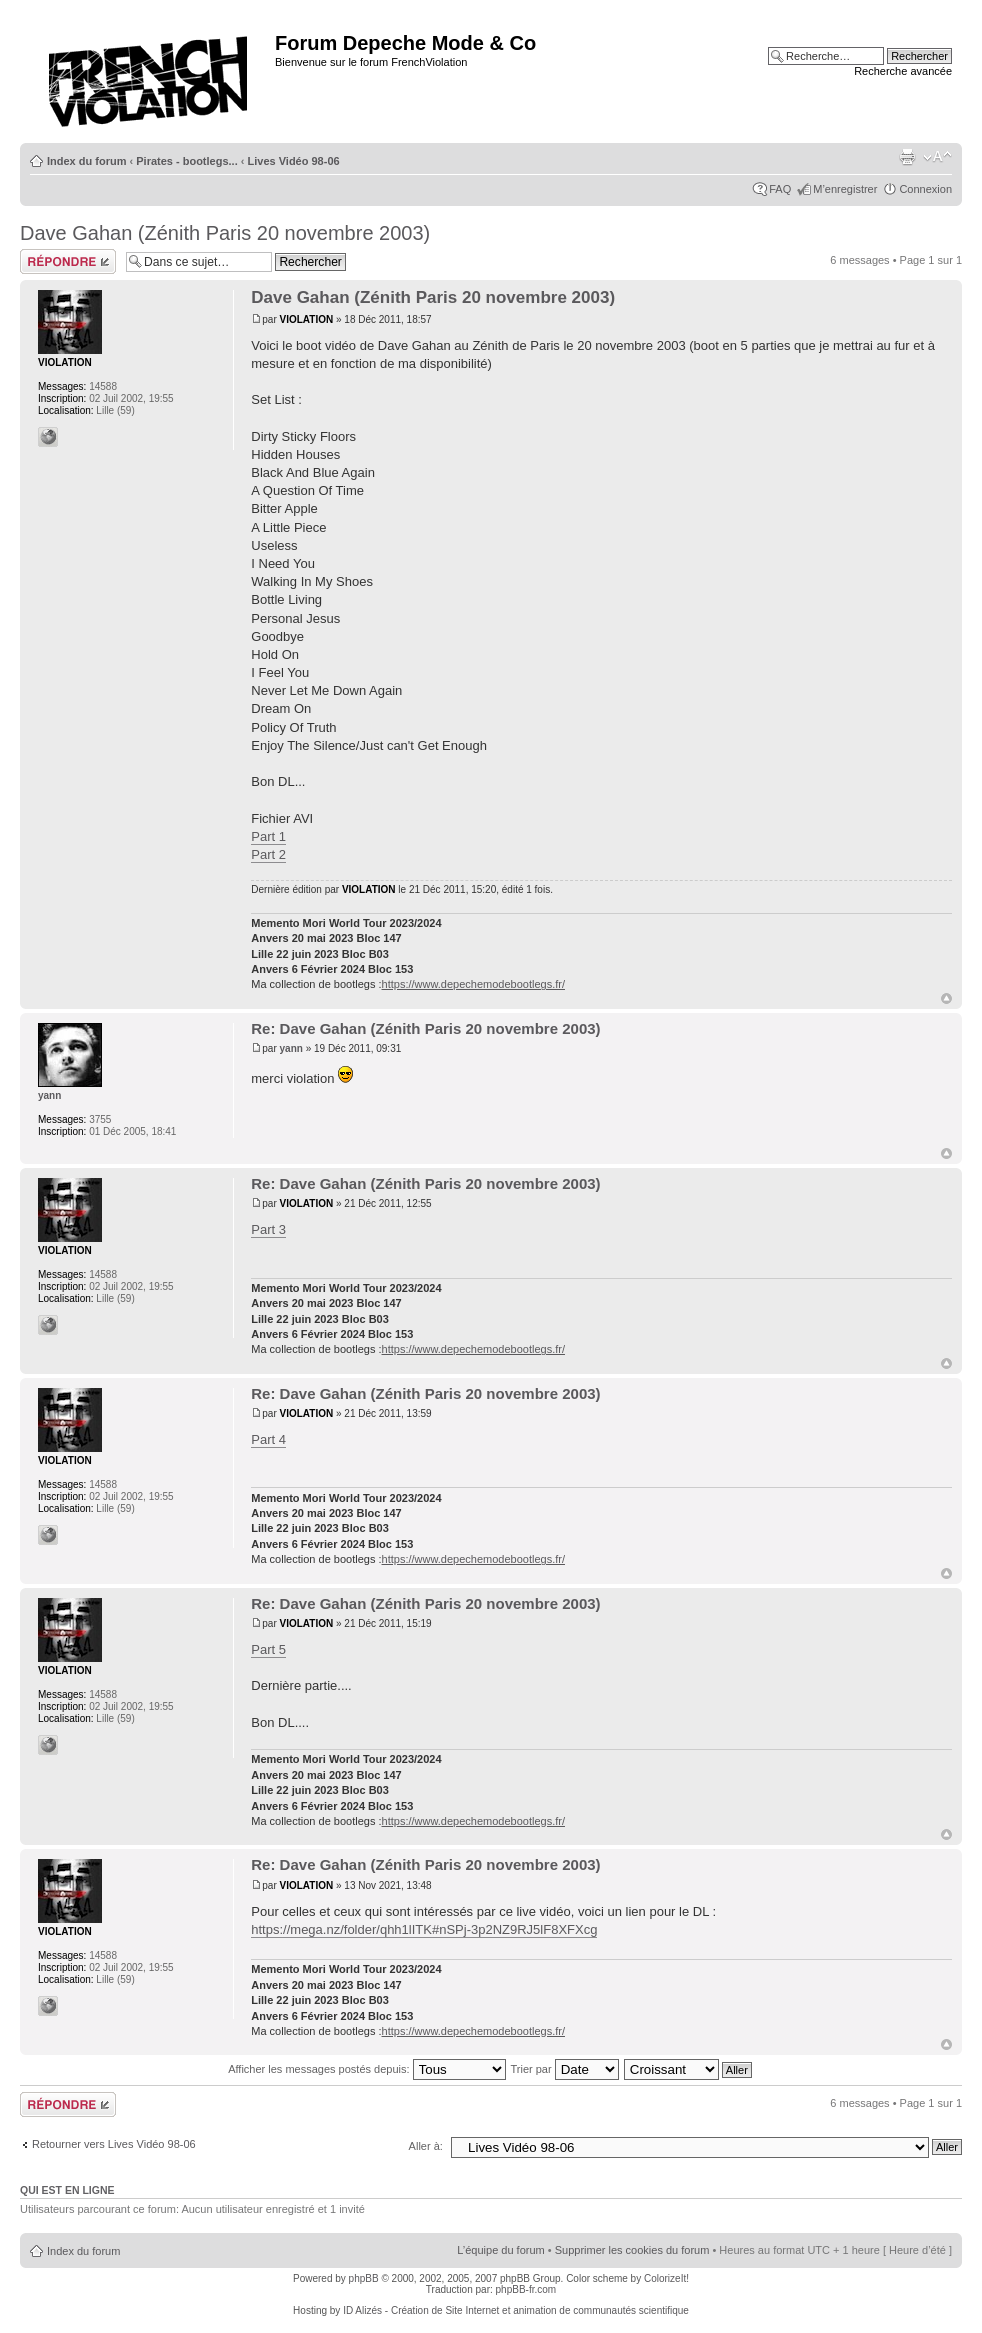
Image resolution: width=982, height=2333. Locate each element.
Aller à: (426, 2146)
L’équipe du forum (500, 2250)
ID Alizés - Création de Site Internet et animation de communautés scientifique (516, 2310)
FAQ (780, 189)
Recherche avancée (903, 71)
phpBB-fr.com (526, 2289)
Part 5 (268, 1649)
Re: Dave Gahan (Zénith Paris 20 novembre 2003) (425, 1028)
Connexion (925, 189)
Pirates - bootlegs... (186, 161)
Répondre (68, 261)
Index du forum (86, 161)
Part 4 (268, 1439)
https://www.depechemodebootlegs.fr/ (473, 984)
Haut (946, 998)
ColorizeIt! (666, 2278)
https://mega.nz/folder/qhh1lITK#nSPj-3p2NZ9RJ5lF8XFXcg (424, 1929)
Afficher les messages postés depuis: (366, 2069)
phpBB (364, 2278)
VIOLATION (307, 319)
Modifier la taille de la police (937, 157)
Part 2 (268, 854)
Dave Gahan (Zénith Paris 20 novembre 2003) (225, 233)
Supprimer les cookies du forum (632, 2250)
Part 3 (268, 1229)
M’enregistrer (845, 189)
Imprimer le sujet (907, 157)
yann (291, 1048)
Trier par (564, 2069)
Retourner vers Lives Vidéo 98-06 (114, 2144)
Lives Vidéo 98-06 (294, 161)
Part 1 (268, 836)
